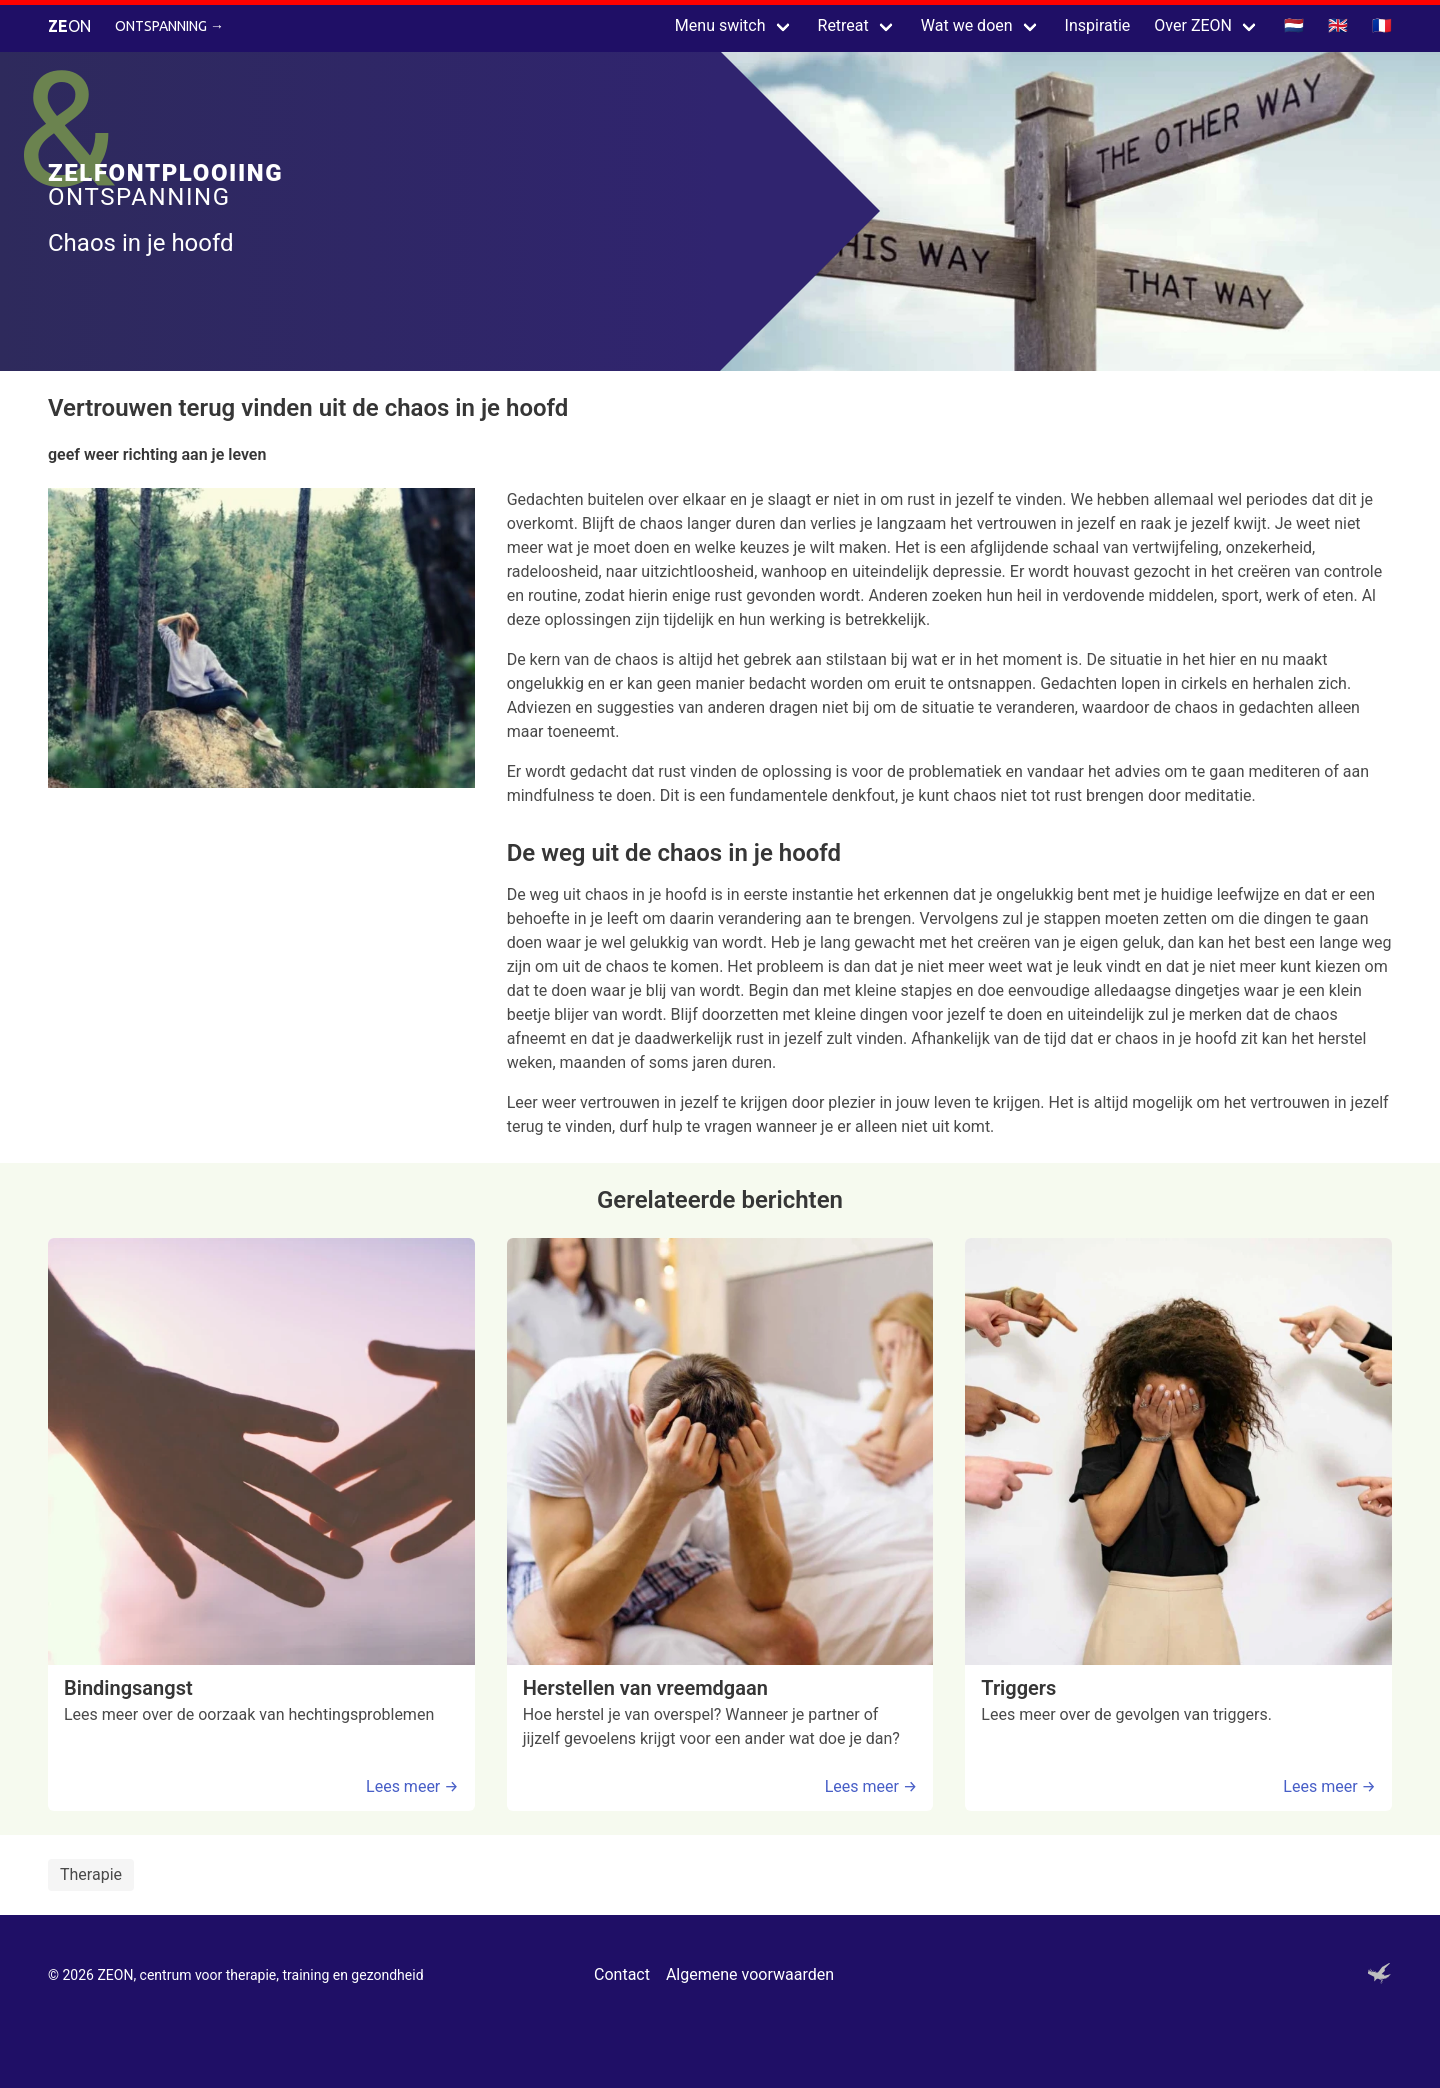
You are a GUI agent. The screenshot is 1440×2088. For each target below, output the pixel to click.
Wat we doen (967, 25)
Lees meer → (412, 1786)
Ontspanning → (169, 26)
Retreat (843, 25)
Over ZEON (1193, 25)
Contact (622, 1974)
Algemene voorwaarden (750, 1974)
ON (69, 26)
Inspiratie (1098, 25)
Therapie (91, 1874)
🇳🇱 (1294, 25)
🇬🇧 (1338, 25)
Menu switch (720, 25)
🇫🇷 (1382, 25)
